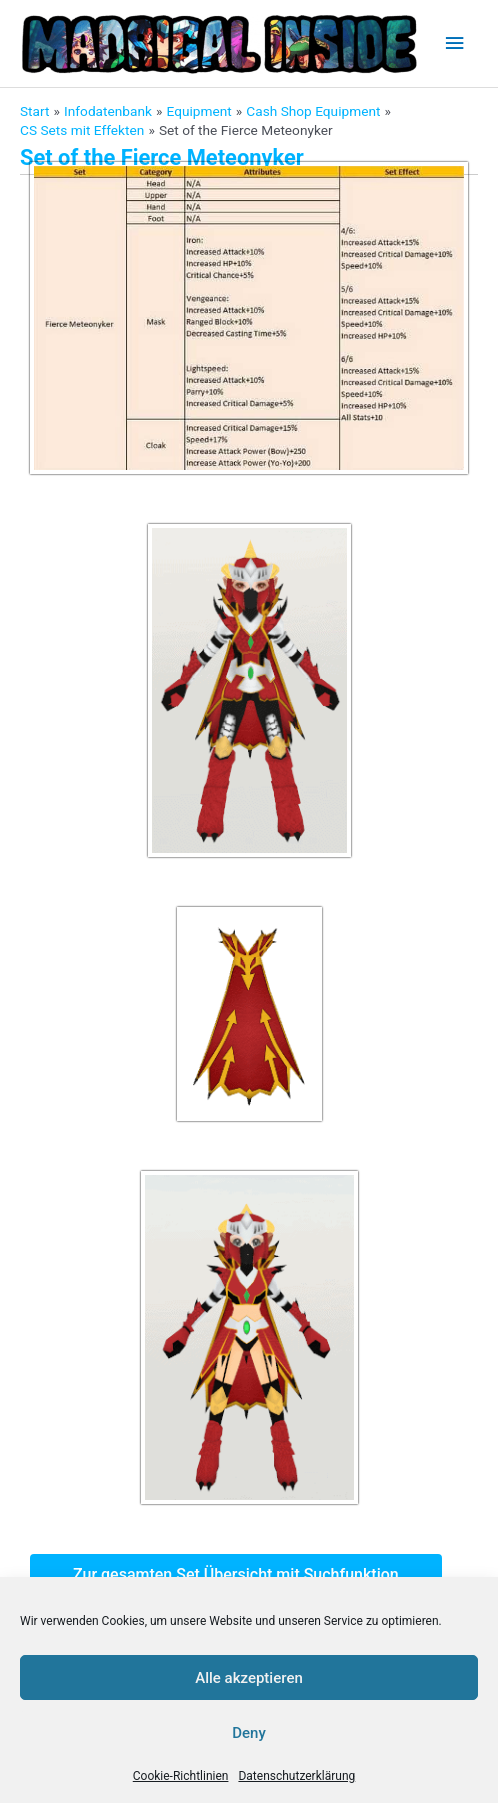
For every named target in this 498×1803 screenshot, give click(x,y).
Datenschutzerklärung (296, 1776)
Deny (249, 1733)
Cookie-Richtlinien (181, 1776)
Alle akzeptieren (249, 1678)
